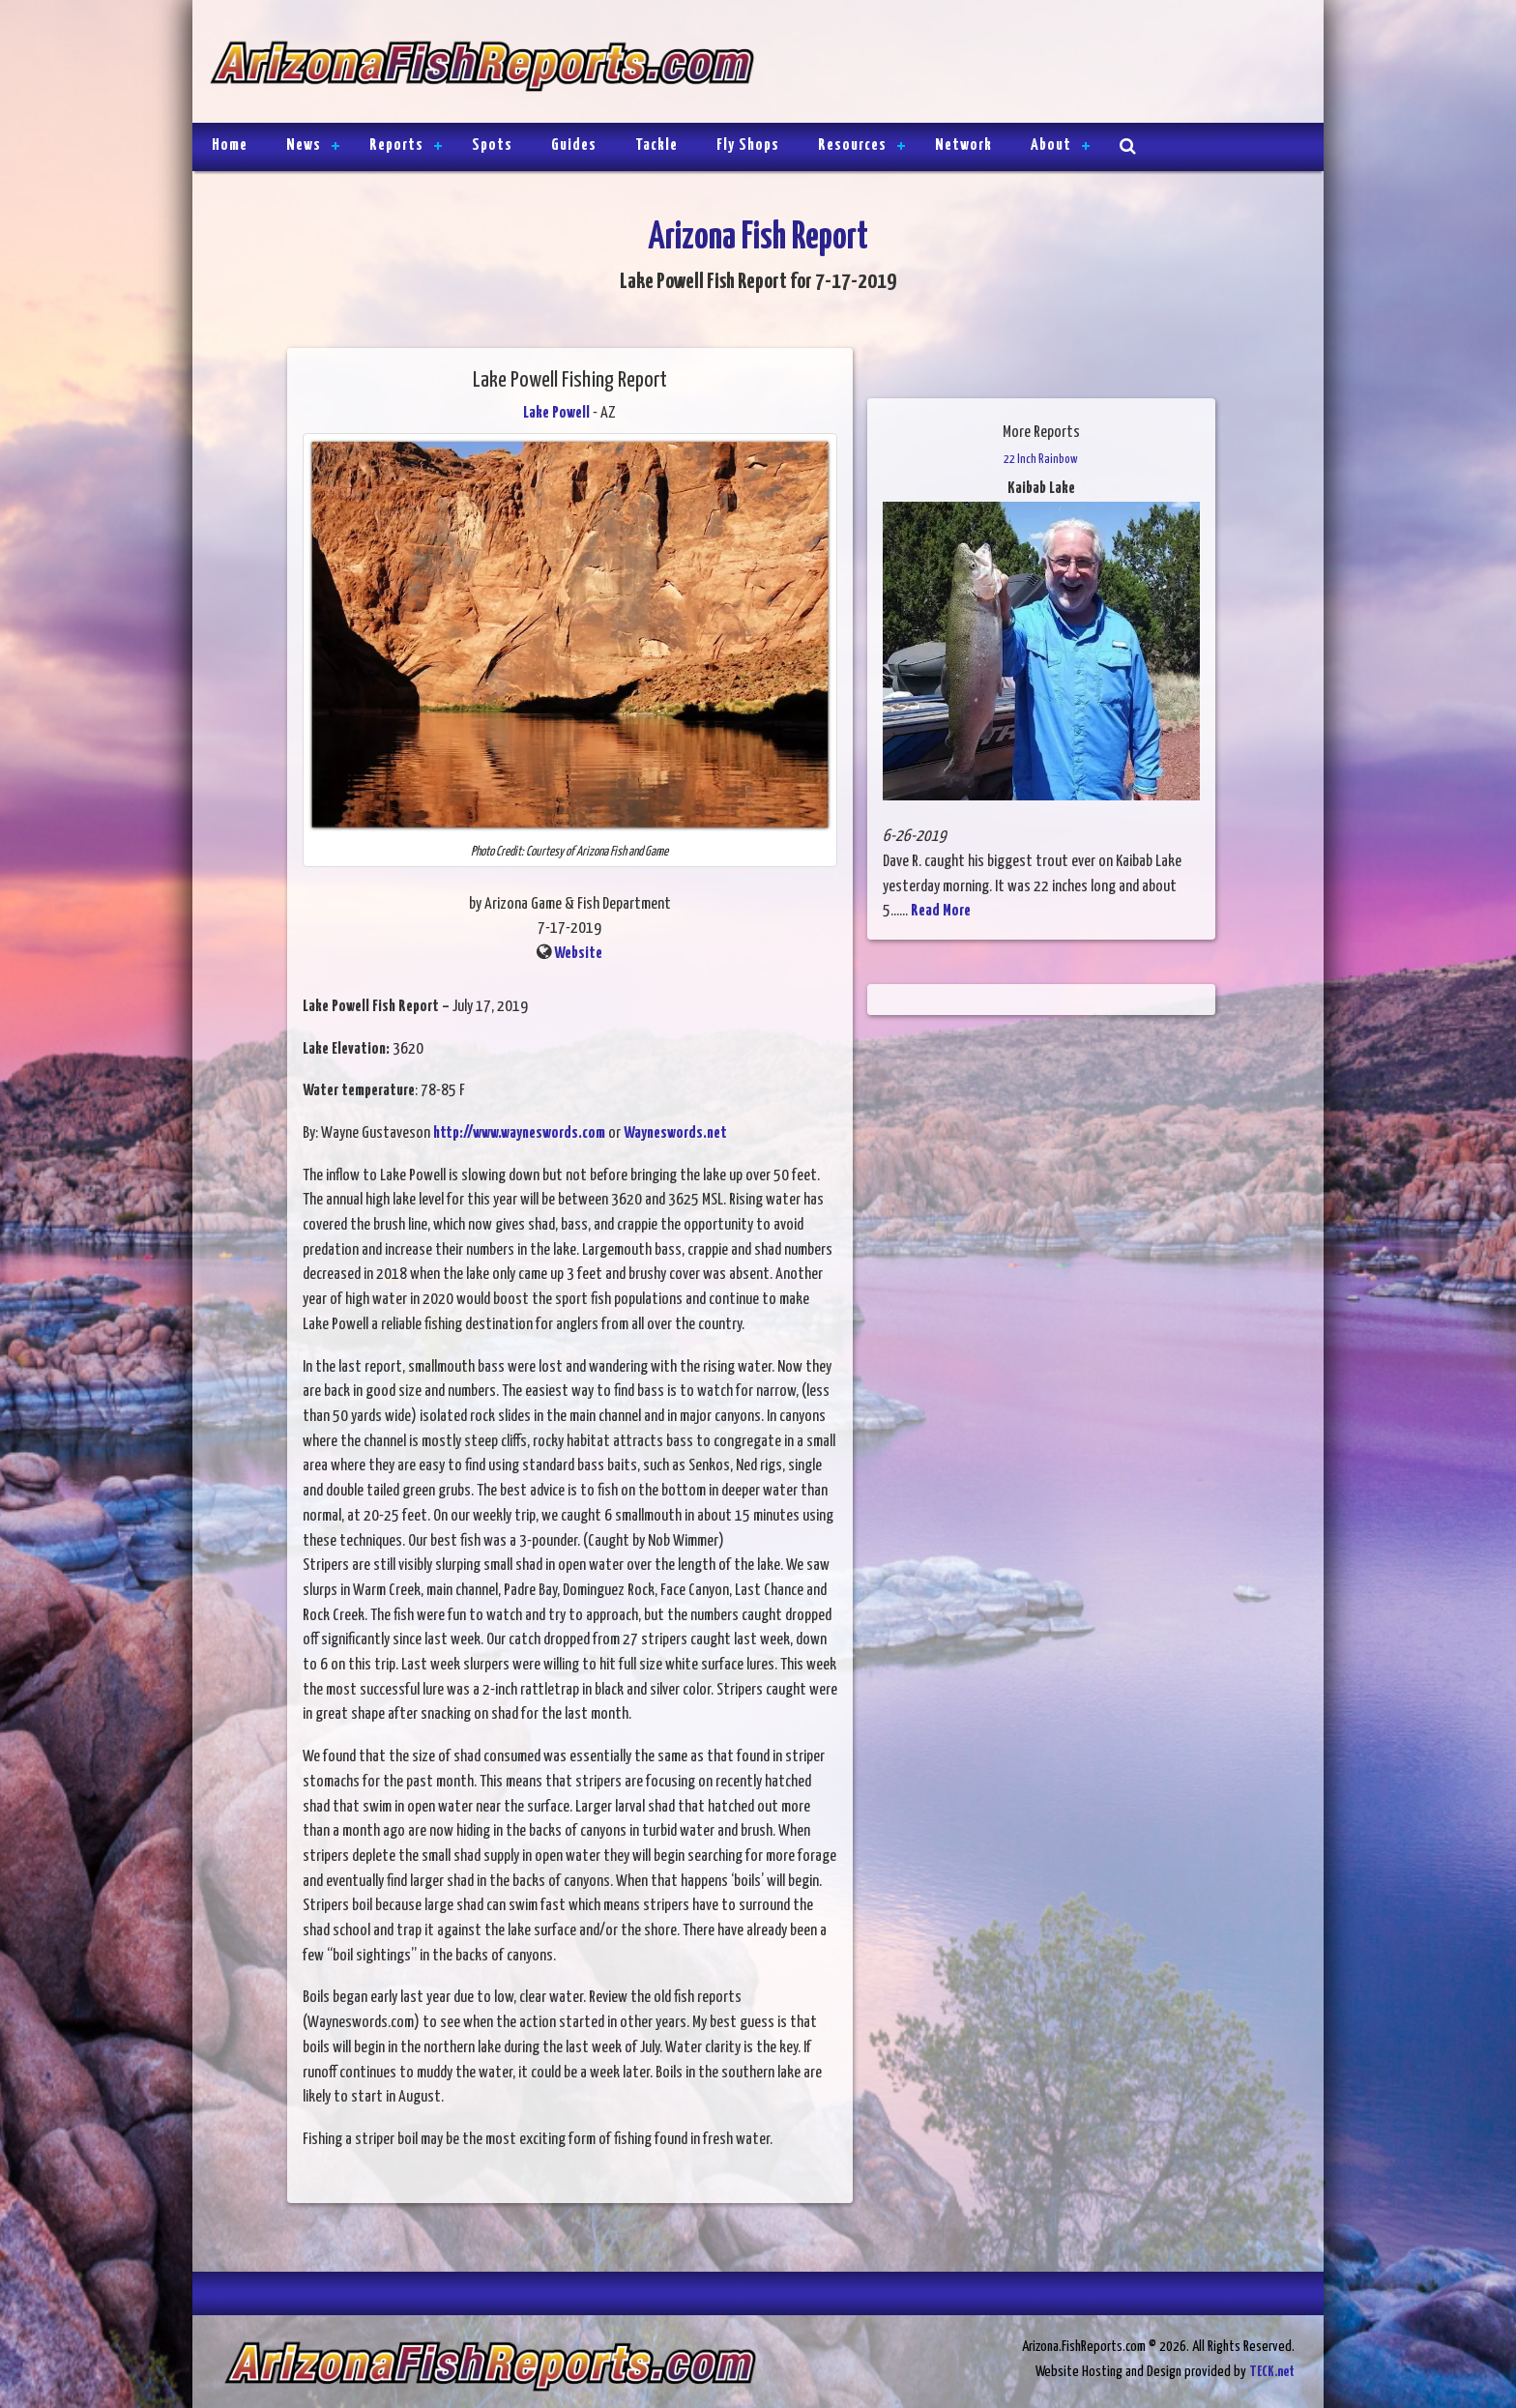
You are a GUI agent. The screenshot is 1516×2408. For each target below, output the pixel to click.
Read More (941, 911)
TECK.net (1272, 2371)
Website (578, 953)
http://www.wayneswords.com (519, 1133)
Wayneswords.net (674, 1133)
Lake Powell (556, 413)
